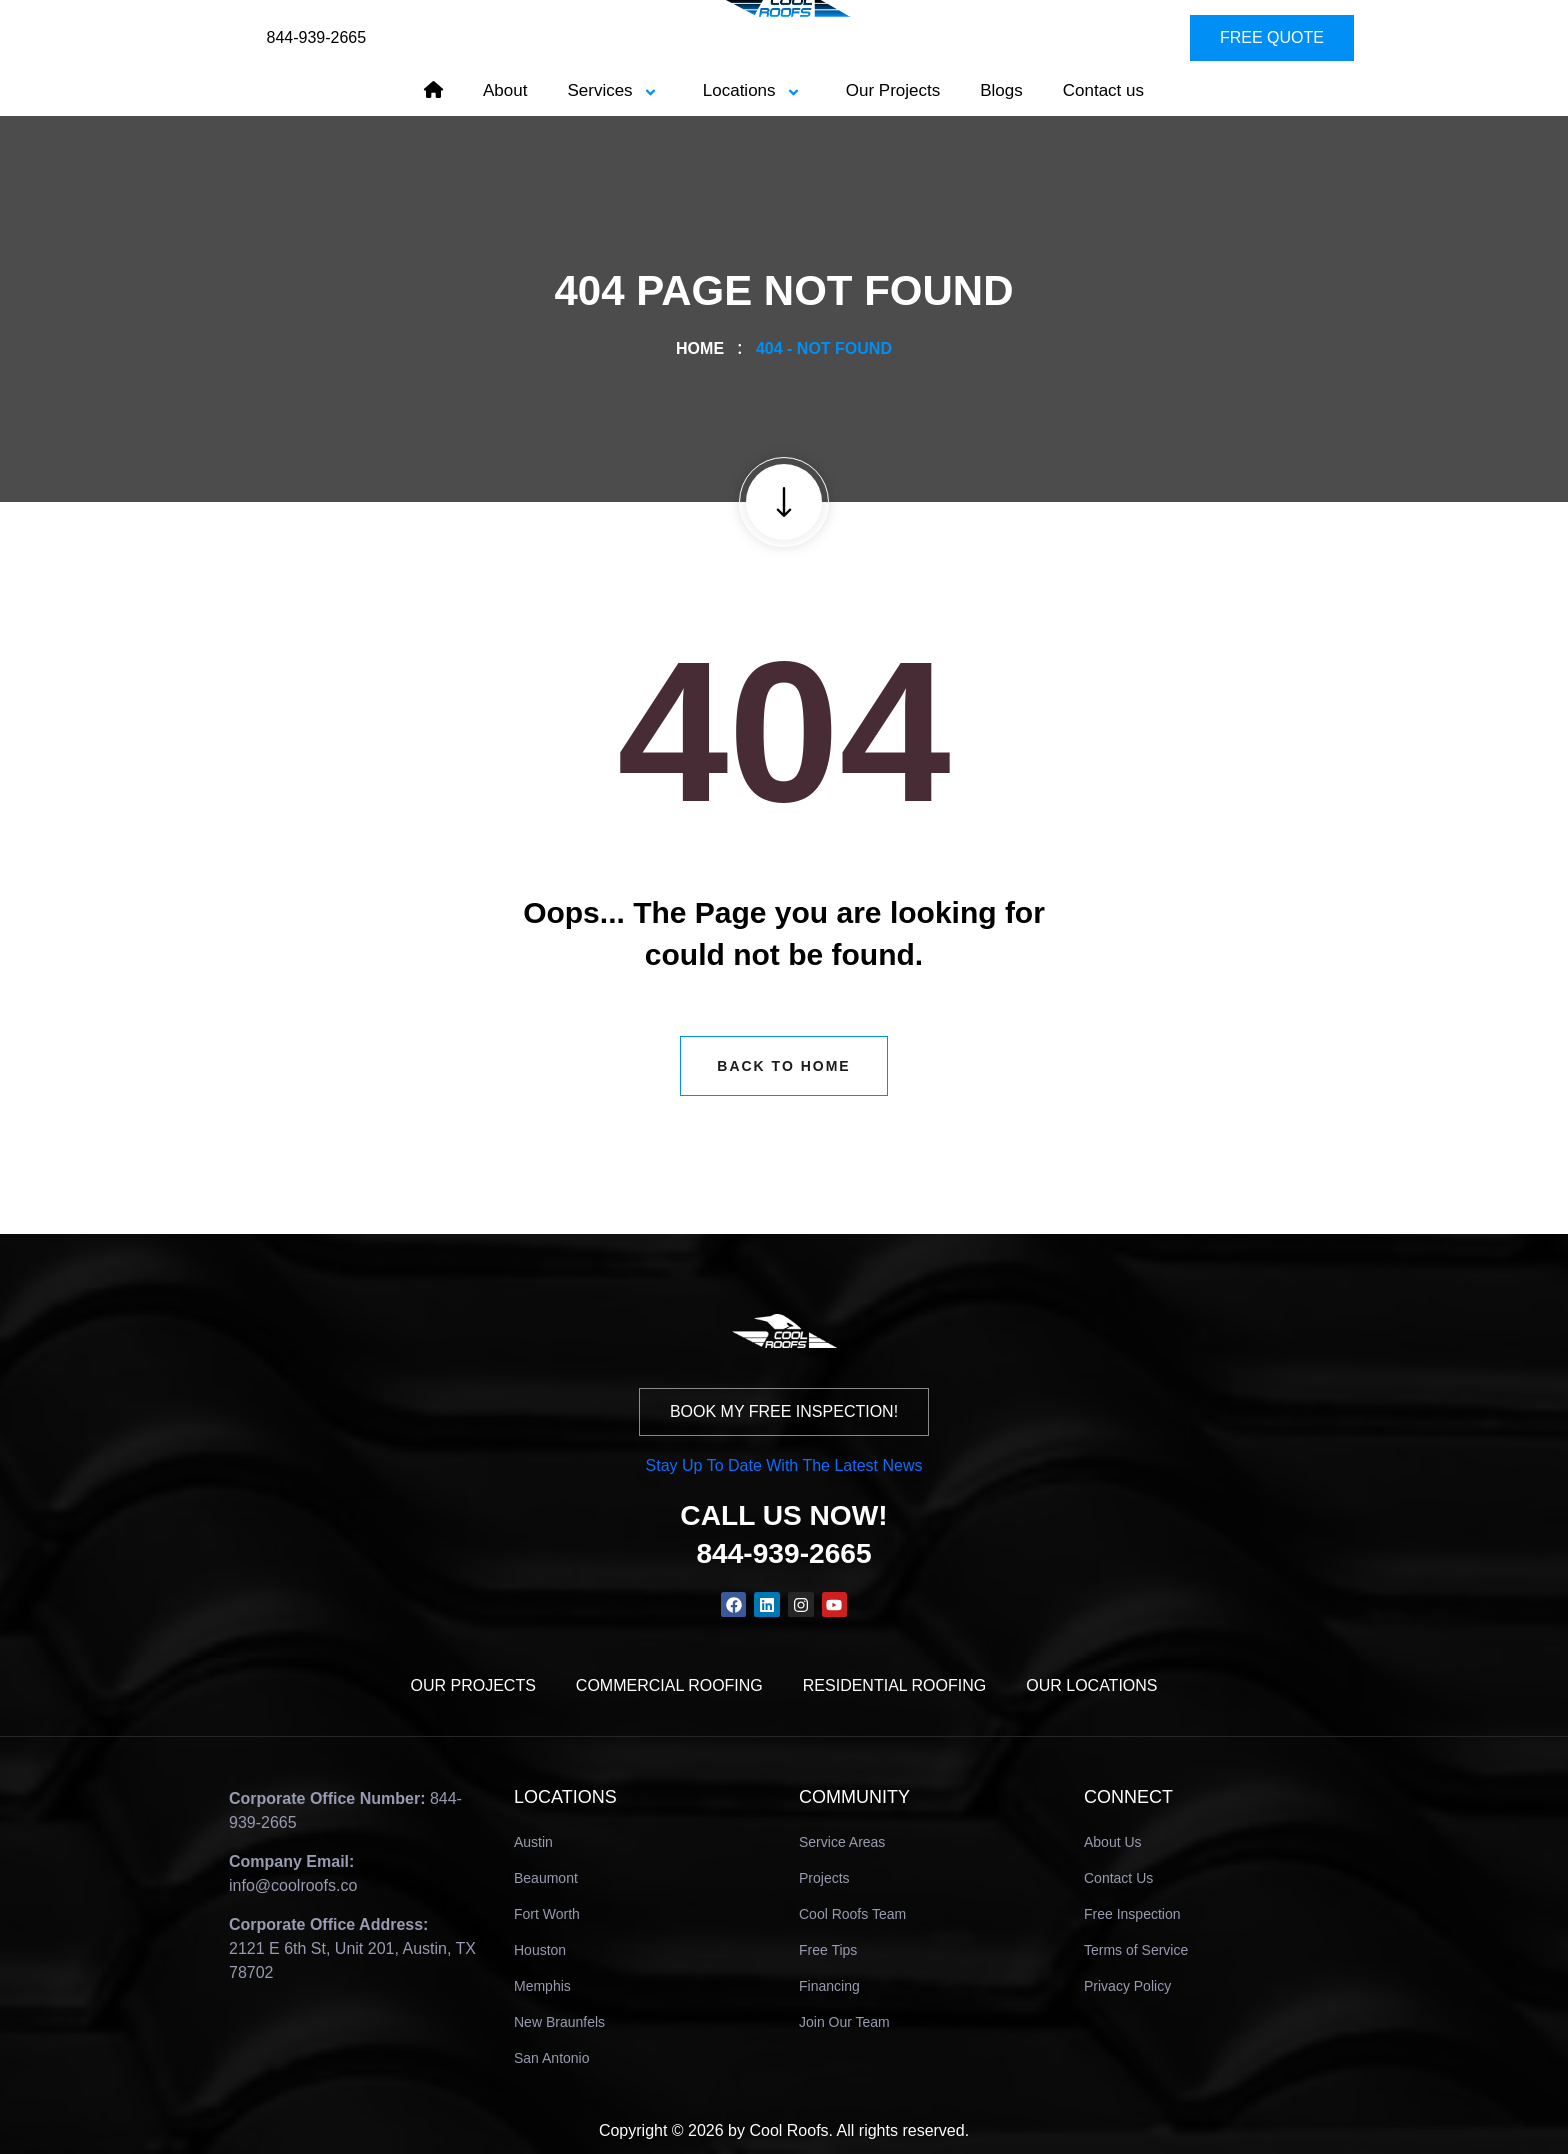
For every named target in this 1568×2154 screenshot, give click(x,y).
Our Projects (893, 90)
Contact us (1103, 90)
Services (614, 90)
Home (704, 348)
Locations (754, 90)
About (505, 90)
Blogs (1001, 90)
